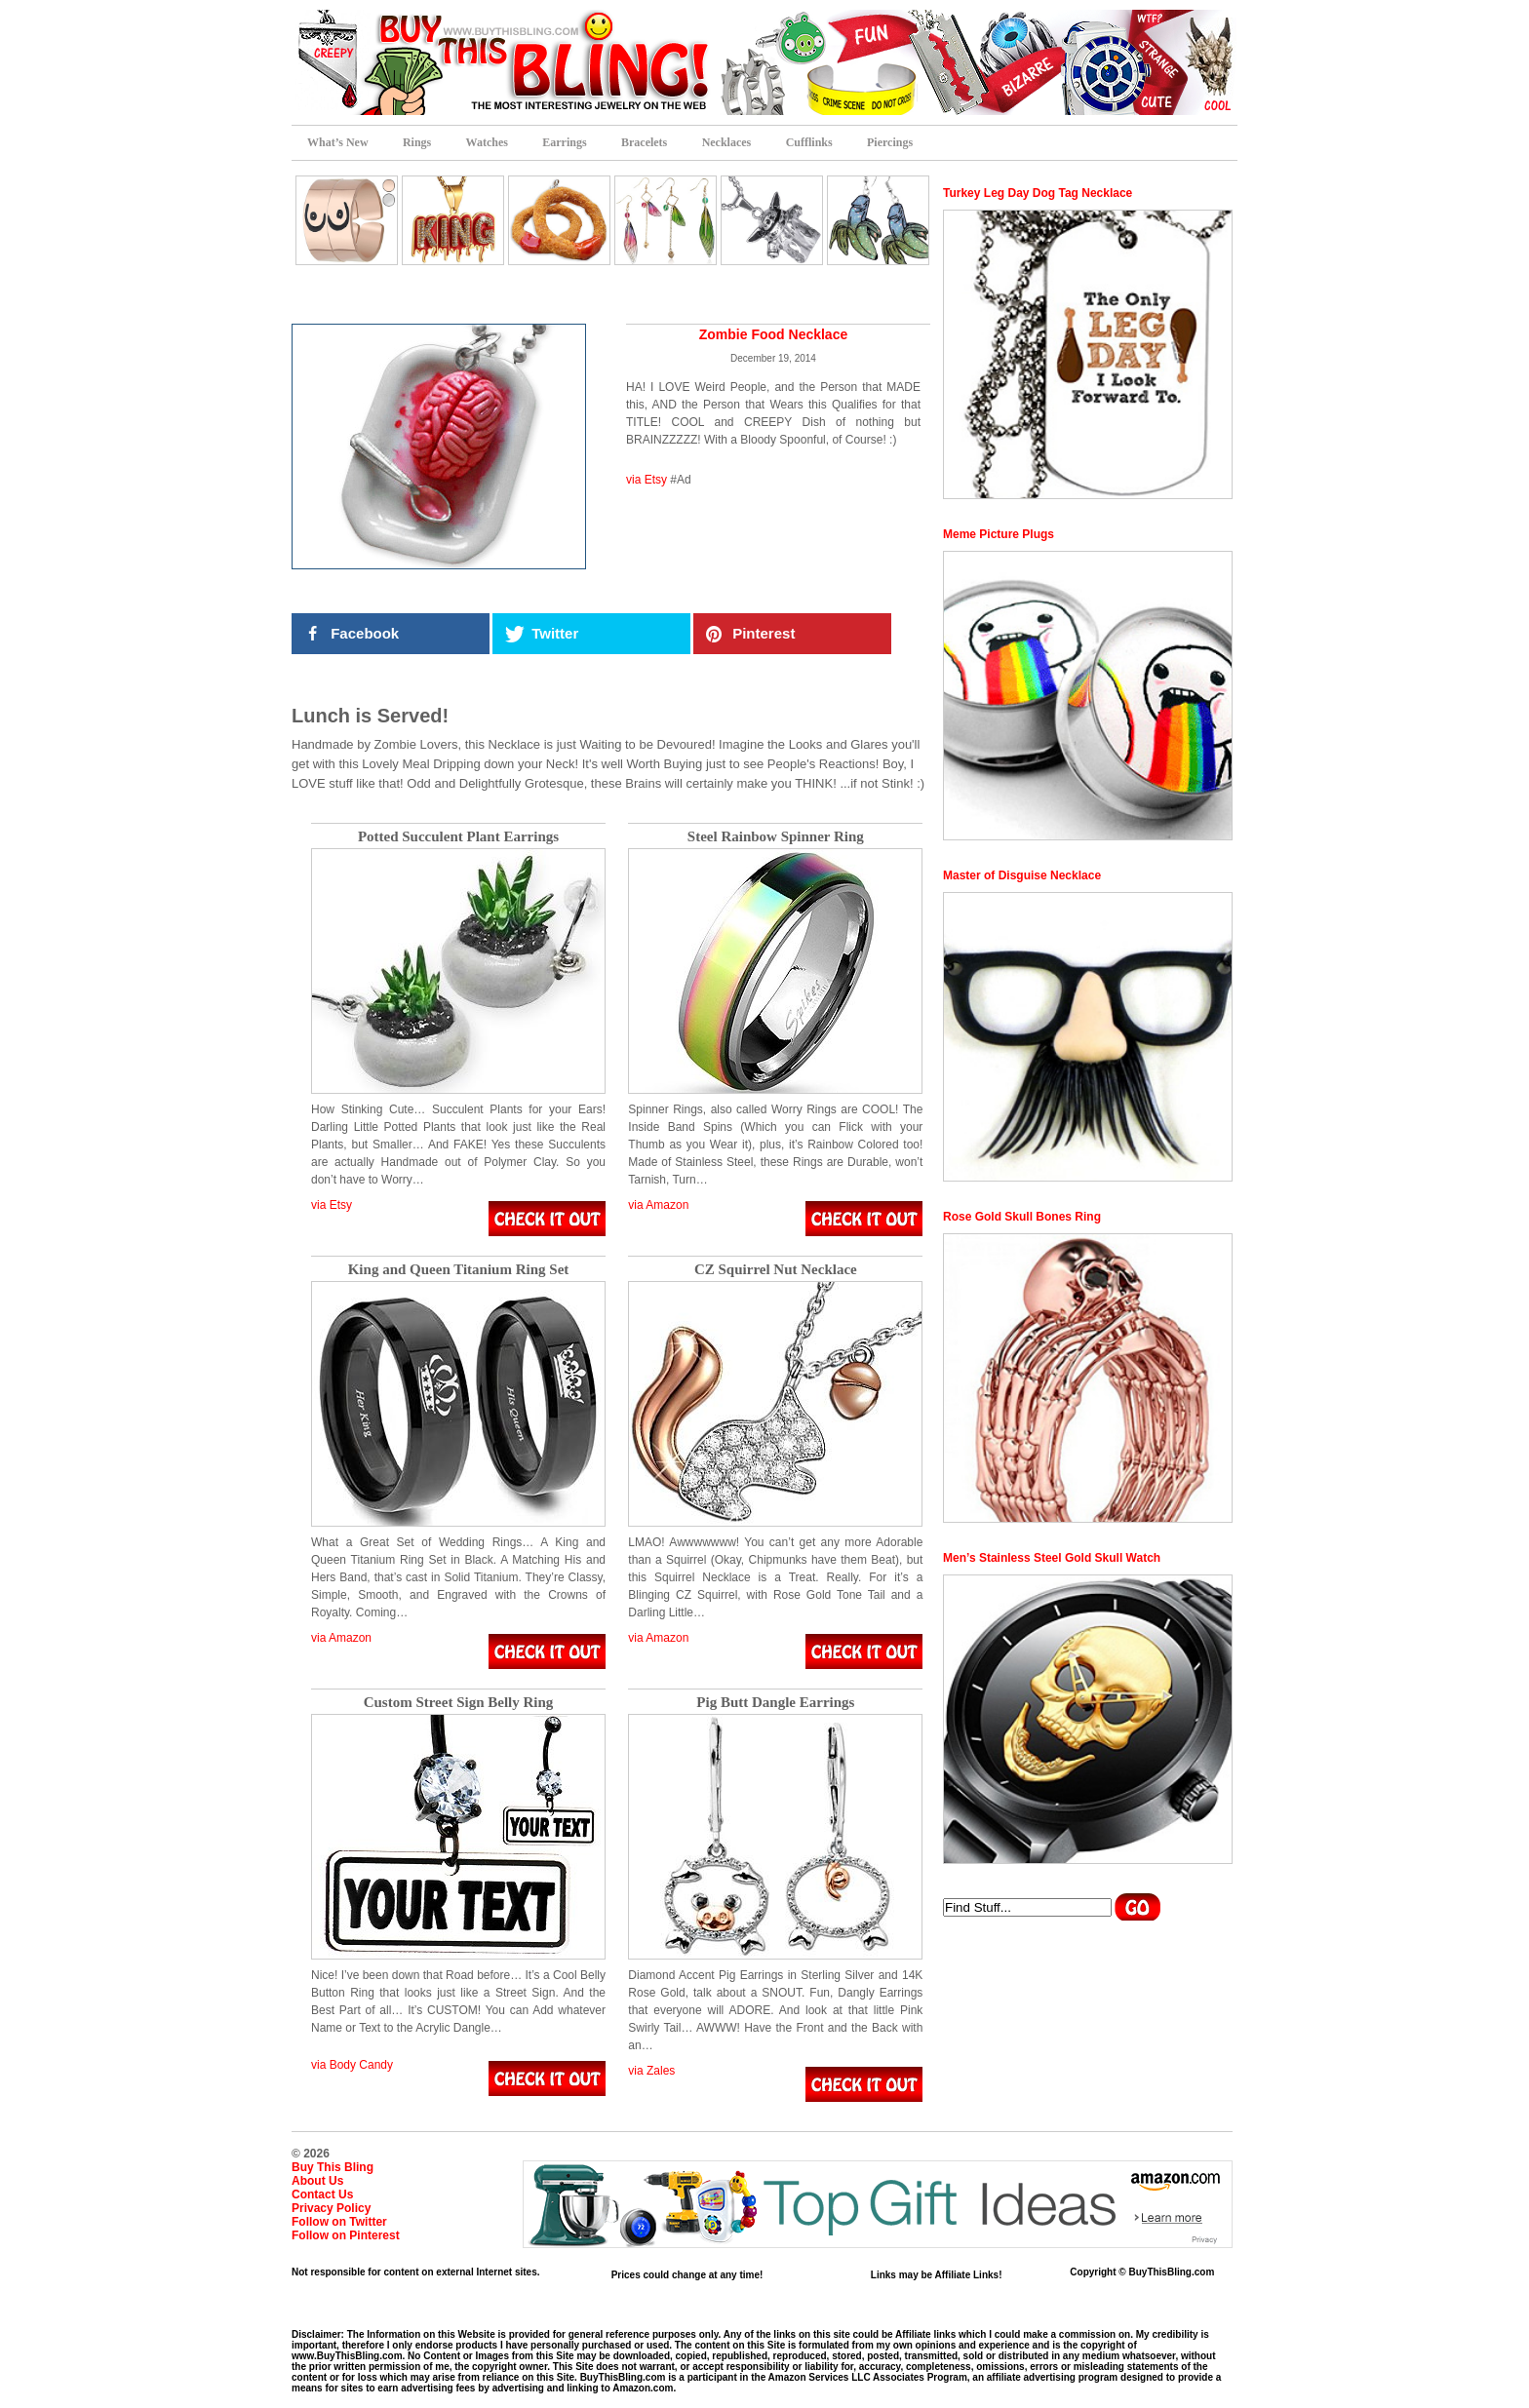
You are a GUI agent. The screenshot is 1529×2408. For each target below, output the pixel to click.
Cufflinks (809, 142)
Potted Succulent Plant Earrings (458, 837)
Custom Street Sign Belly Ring (459, 1702)
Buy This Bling (332, 2167)
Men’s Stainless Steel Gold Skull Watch (1051, 1558)
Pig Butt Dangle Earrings (775, 1702)
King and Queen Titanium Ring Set (458, 1269)
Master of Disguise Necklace (1022, 875)
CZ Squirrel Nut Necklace (775, 1269)
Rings (417, 142)
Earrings (564, 142)
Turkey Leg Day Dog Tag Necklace (1037, 193)
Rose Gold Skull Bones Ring (1022, 1216)
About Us (317, 2181)
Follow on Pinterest (346, 2235)
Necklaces (727, 142)
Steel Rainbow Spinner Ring (775, 837)
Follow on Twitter (339, 2222)
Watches (487, 142)
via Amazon (658, 1205)
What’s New (338, 142)
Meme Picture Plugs (998, 534)
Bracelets (644, 142)
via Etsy (646, 479)
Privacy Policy (331, 2208)
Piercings (890, 142)
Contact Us (322, 2194)
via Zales (651, 2071)
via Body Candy (352, 2065)
